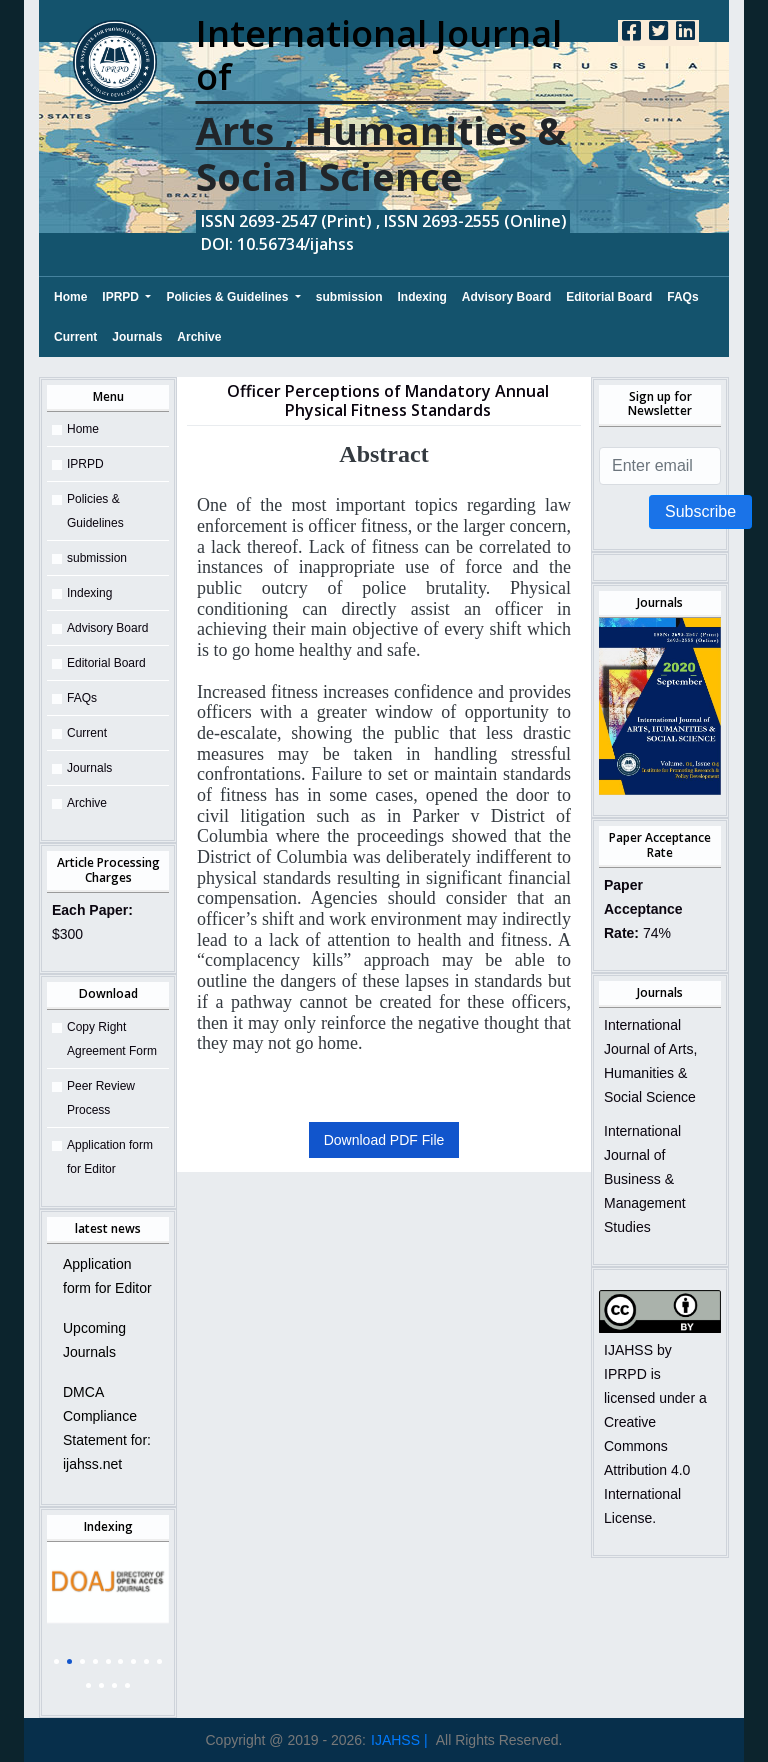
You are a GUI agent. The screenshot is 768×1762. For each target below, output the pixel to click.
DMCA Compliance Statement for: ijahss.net (107, 1428)
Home (70, 294)
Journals (137, 337)
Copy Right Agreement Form (112, 1039)
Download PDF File (384, 1140)
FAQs (682, 297)
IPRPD (122, 297)
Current (75, 337)
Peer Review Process (101, 1098)
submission (349, 297)
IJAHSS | (399, 1740)
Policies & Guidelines (228, 297)
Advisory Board (506, 297)
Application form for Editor (110, 1157)
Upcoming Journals (94, 1340)
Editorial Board (609, 297)
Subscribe (700, 511)
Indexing (422, 297)
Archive (199, 337)
